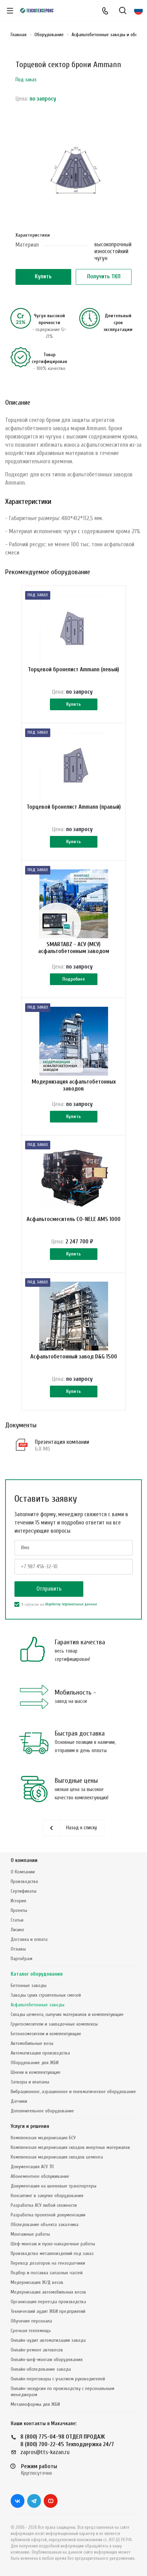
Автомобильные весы (32, 2043)
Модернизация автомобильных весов (48, 2292)
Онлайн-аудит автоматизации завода (48, 2340)
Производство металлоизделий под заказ (52, 2253)
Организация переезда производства (48, 2302)
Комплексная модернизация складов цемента (57, 2157)
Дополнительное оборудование (42, 2111)
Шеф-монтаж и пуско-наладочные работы (53, 2244)
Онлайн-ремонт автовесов (37, 2350)
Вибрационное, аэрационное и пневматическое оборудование (73, 2091)
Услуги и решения (30, 2126)
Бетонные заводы (28, 1985)
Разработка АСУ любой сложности (44, 2205)
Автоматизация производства (40, 2053)
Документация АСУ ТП (32, 2167)
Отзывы (18, 1949)
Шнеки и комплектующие (36, 2072)
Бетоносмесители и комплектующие (46, 2034)
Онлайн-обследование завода (41, 2369)
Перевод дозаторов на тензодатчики (48, 2263)
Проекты (19, 1910)
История (18, 1901)
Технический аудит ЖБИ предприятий (48, 2311)
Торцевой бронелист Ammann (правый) (74, 807)
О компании (24, 1860)
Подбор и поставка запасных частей (47, 2273)
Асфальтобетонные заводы (37, 2005)
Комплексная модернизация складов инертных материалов (70, 2147)
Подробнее (73, 979)
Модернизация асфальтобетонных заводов (74, 1085)
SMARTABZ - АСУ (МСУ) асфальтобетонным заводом (73, 947)
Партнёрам (21, 1959)
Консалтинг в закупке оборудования (47, 2196)
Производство (24, 1881)
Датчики (19, 2101)
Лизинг (17, 1930)
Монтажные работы (30, 2234)
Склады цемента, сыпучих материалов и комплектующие (67, 2014)
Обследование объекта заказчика (44, 2224)
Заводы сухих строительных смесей (46, 1995)
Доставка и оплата (29, 1939)
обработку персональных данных (71, 1604)
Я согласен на (55, 1604)
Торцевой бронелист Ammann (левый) (73, 669)
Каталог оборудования (37, 1974)
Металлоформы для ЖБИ (35, 2404)
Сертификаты (23, 1891)
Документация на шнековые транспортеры (53, 2186)
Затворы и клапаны (30, 2082)
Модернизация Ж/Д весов (37, 2282)
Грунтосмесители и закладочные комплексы (54, 2024)
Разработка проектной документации (48, 2215)
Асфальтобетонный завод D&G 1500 (73, 1356)
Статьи (17, 1920)
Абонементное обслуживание (40, 2176)
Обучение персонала (31, 2321)
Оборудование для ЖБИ (35, 2063)
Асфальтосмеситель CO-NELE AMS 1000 (73, 1219)
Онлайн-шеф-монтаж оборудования (47, 2359)
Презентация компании (62, 1442)
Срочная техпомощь (31, 2331)
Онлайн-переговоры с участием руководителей (58, 2379)
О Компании (23, 1872)
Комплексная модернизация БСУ (43, 2138)
